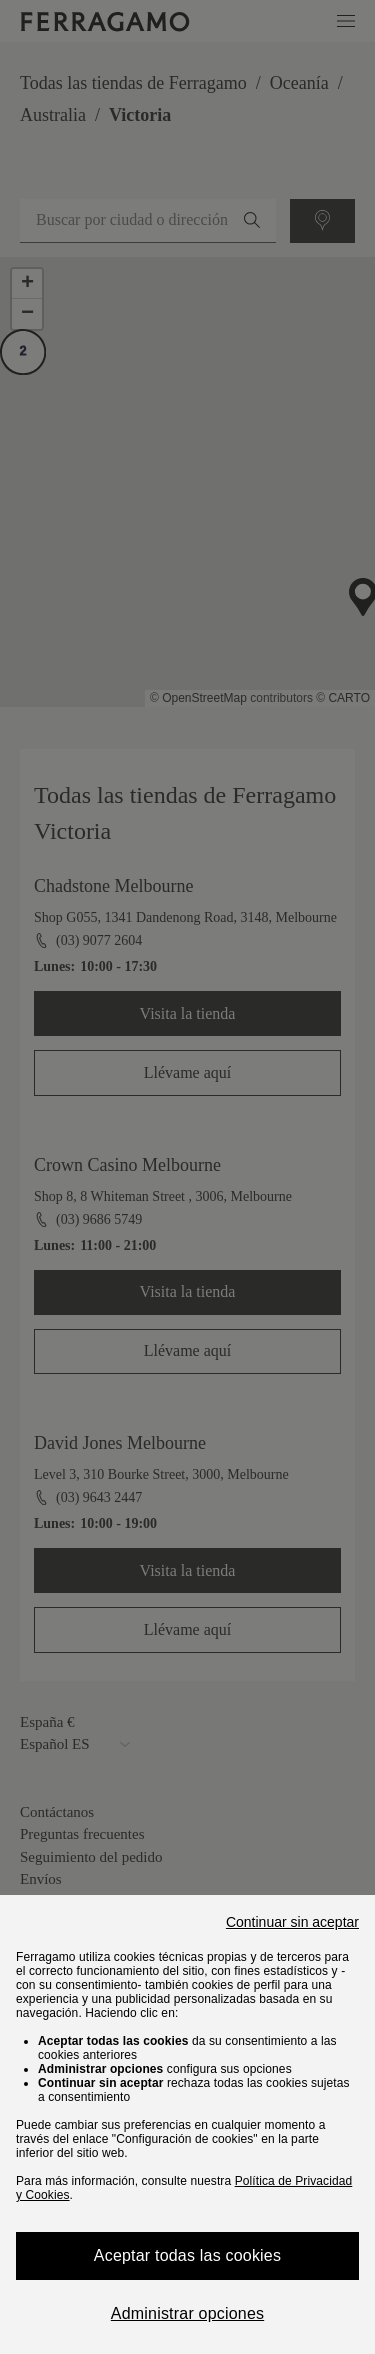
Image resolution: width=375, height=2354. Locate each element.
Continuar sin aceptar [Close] (292, 1922)
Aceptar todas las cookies (187, 2255)
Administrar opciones (187, 2313)
